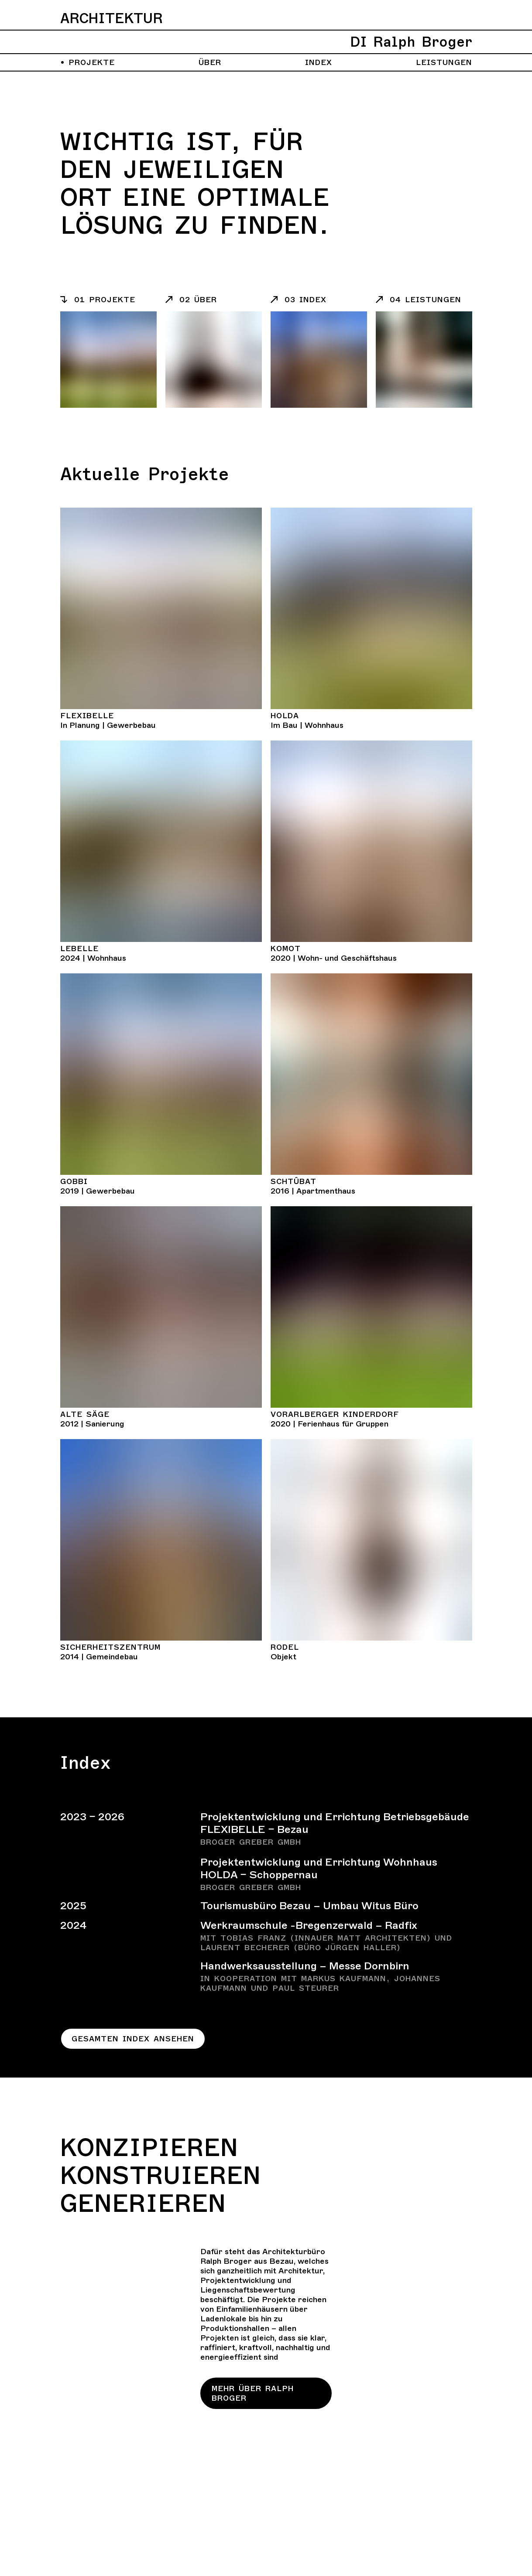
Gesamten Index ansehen (133, 2039)
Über (210, 62)
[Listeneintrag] (108, 299)
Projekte (87, 62)
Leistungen (444, 62)
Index (318, 62)
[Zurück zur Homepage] (266, 32)
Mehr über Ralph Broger (253, 2393)
